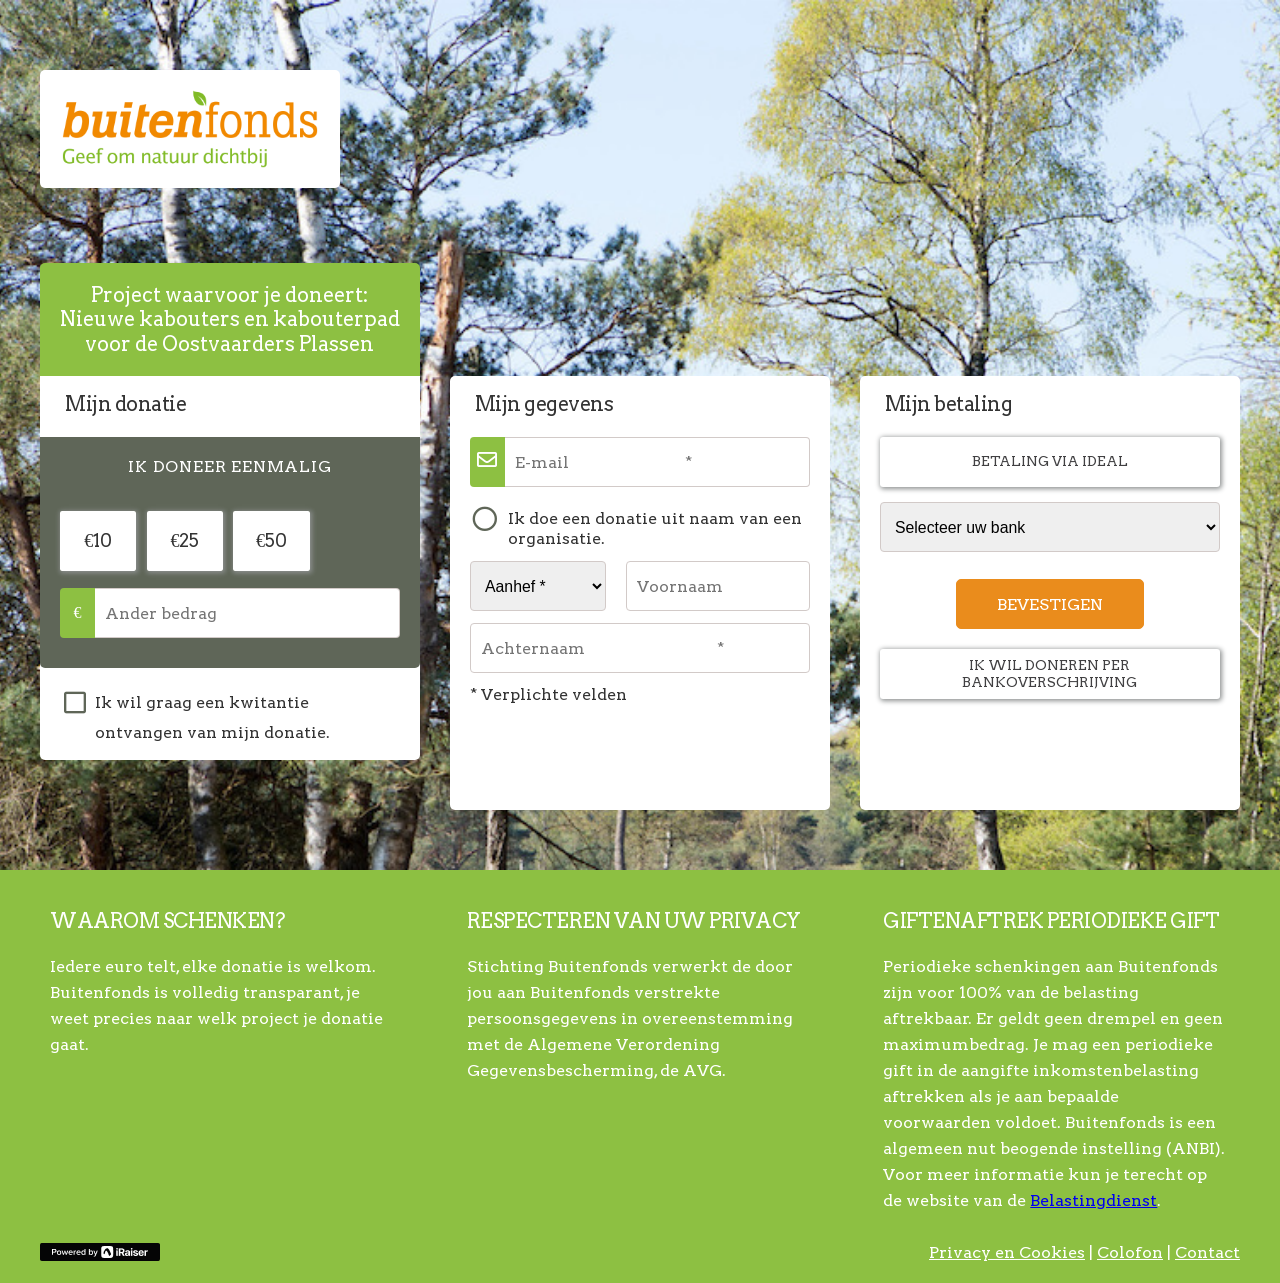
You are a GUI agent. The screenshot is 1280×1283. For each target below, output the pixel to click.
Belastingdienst (1093, 1200)
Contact (1207, 1252)
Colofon (1130, 1252)
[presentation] (230, 467)
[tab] (230, 467)
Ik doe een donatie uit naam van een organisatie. (655, 528)
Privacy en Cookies (1007, 1252)
